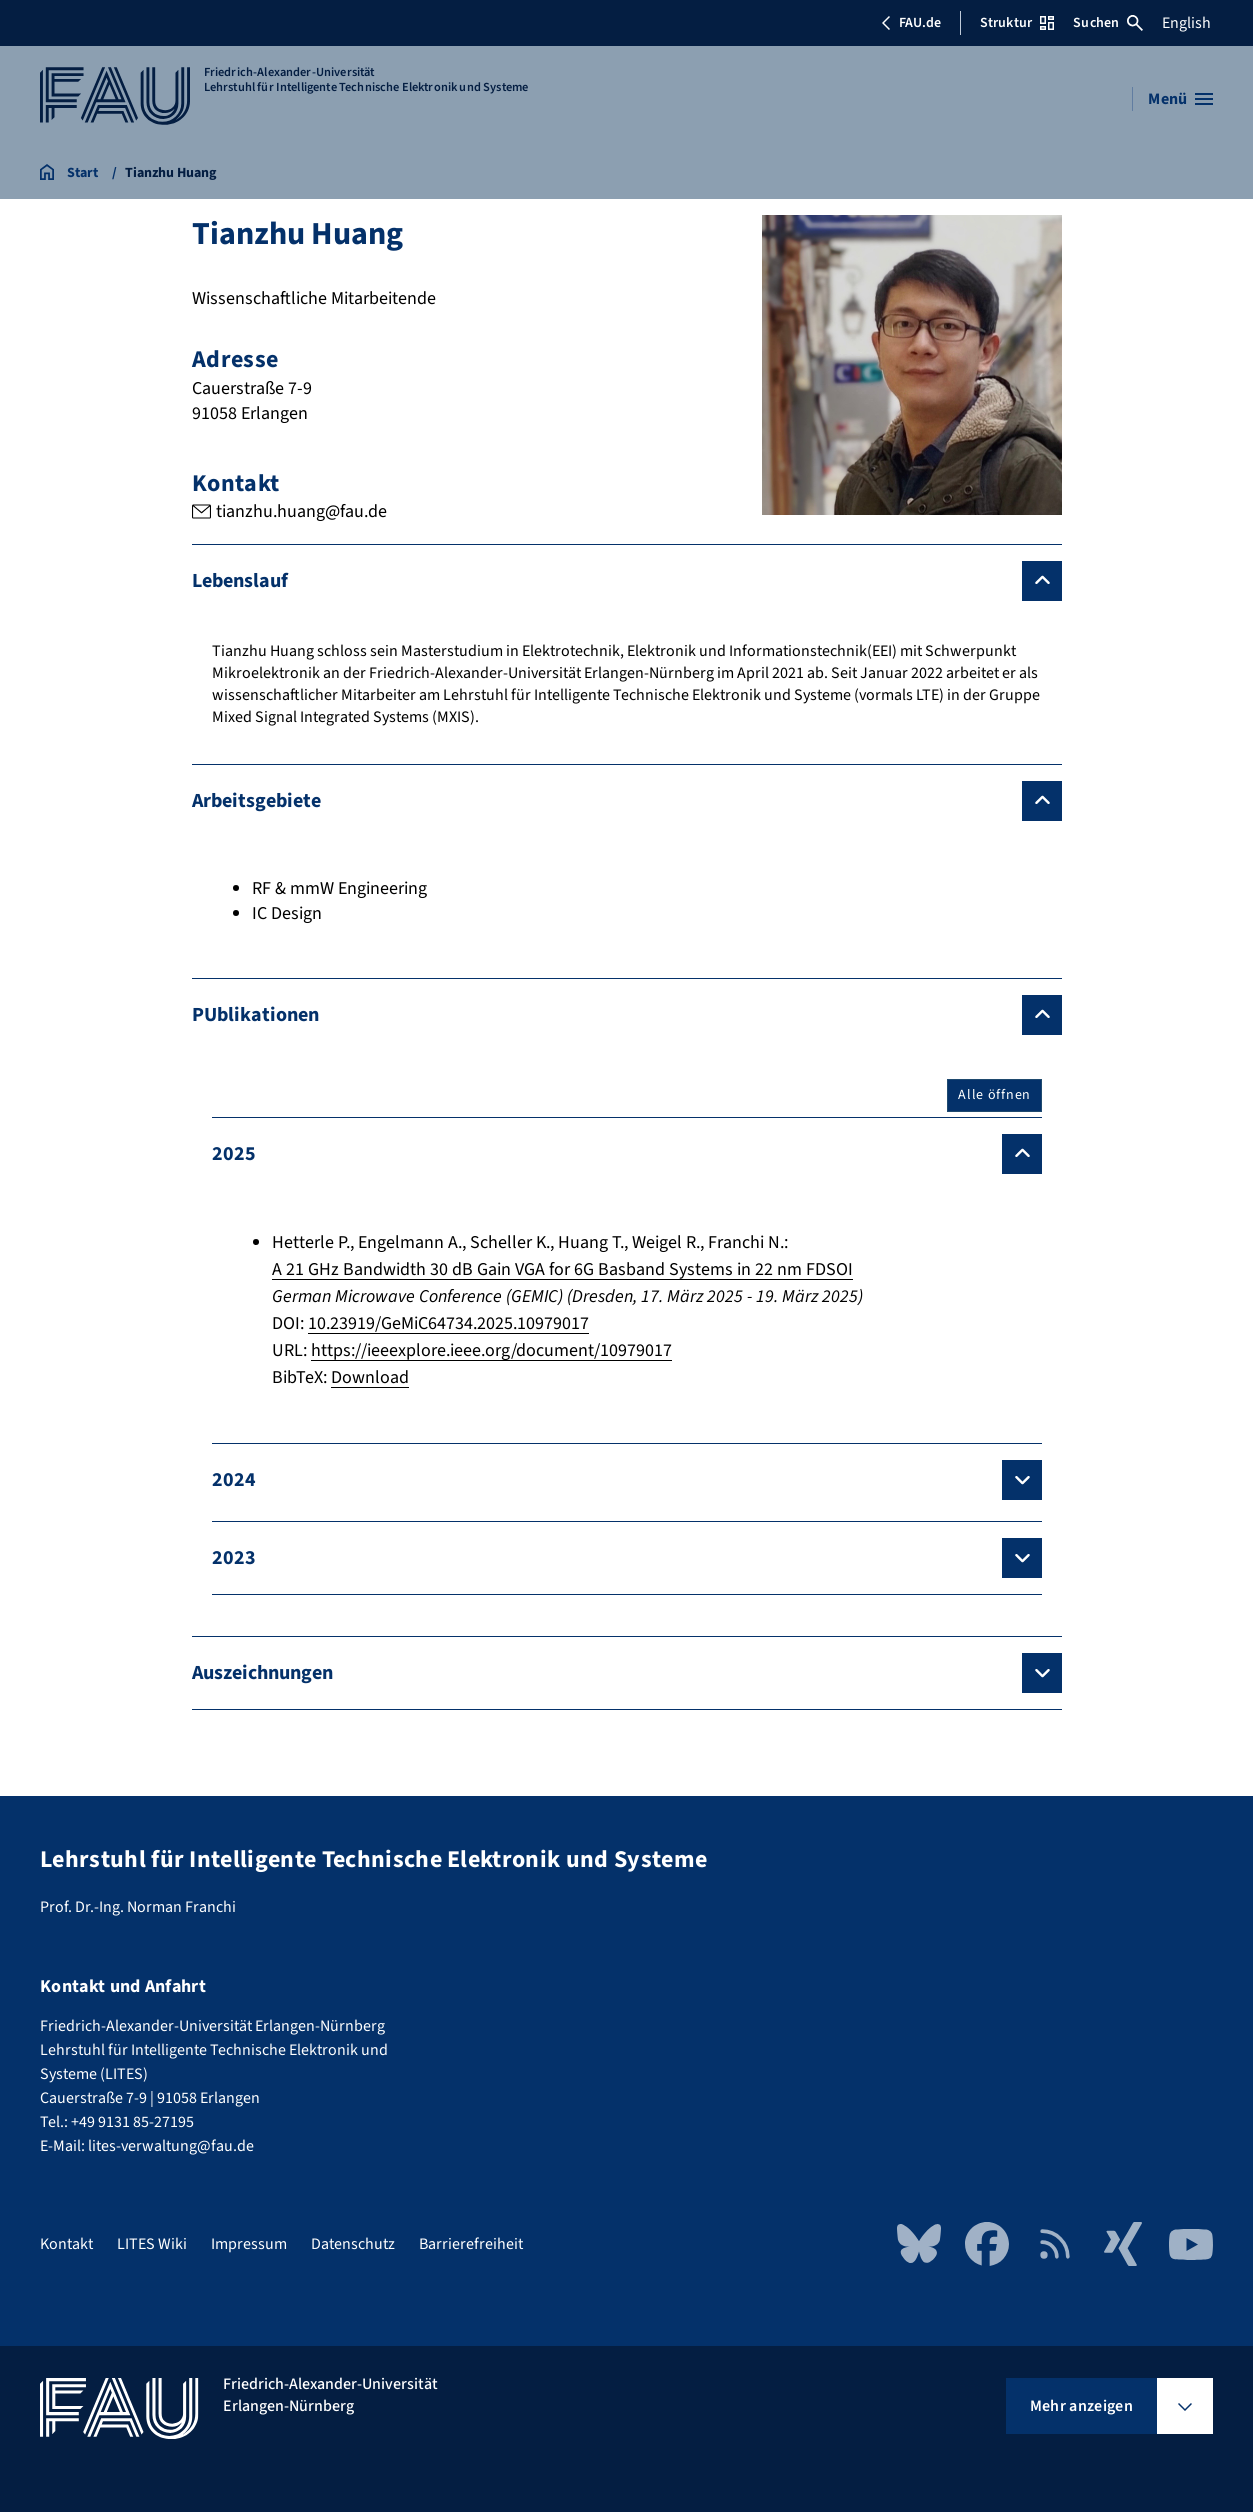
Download (370, 1377)
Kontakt (66, 2244)
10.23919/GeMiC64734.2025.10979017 (448, 1323)
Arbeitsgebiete (256, 801)
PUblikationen (255, 1015)
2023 (234, 1558)
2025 (234, 1154)
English (1186, 23)
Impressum (249, 2244)
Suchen (1108, 23)
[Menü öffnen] (1180, 99)
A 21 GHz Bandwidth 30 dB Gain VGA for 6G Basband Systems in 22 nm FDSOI (562, 1269)
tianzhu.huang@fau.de (300, 511)
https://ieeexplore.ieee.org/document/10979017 (491, 1350)
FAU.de (911, 23)
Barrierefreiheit (471, 2244)
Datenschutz (353, 2244)
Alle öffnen (994, 1095)
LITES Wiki (152, 2244)
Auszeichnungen (262, 1673)
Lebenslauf (240, 581)
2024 (234, 1480)
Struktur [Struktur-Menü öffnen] (1017, 23)
